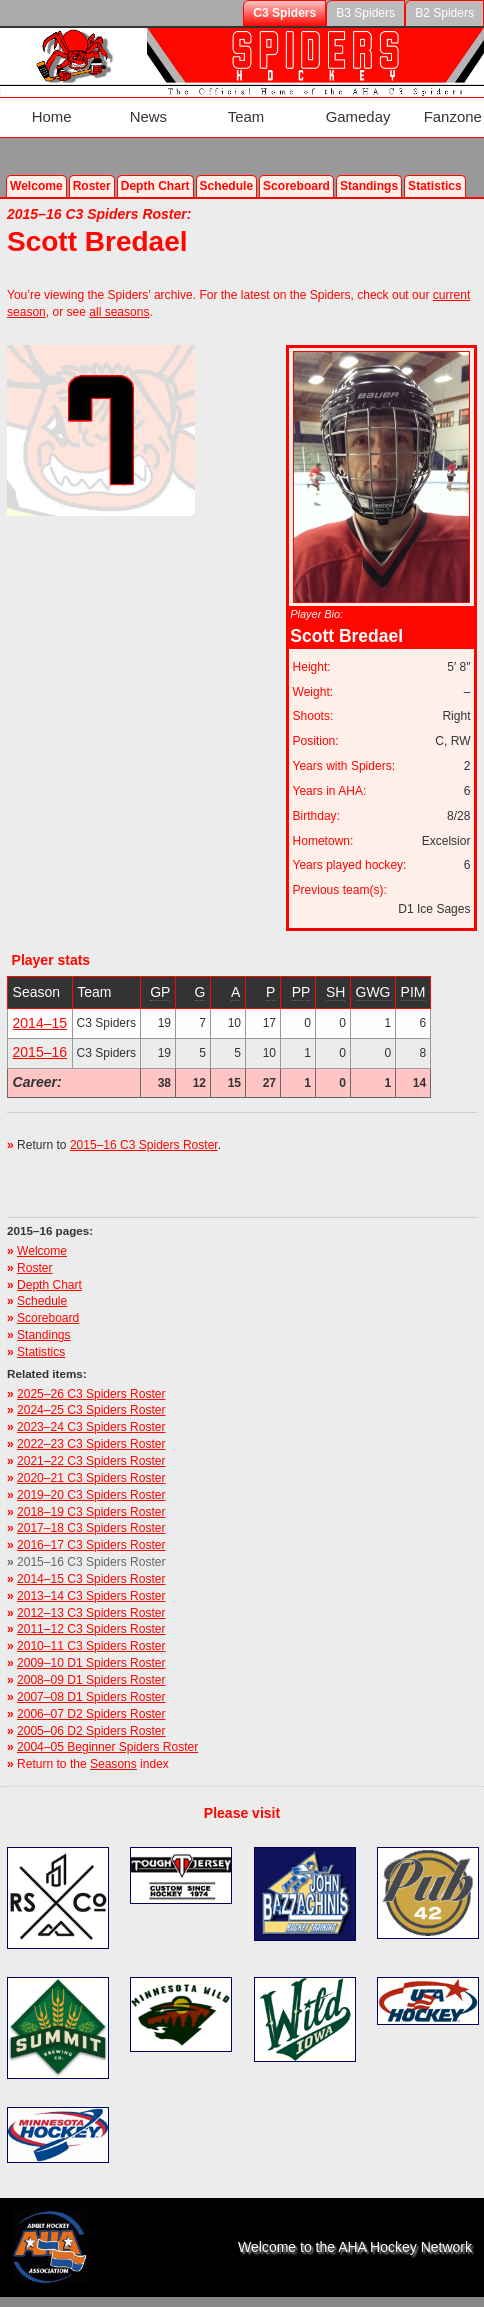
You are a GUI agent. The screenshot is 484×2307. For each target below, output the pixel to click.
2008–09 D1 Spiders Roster (91, 1661)
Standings (369, 167)
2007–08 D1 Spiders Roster (91, 1678)
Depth (155, 167)
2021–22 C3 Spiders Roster (91, 1442)
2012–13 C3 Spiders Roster (91, 1594)
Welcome (36, 167)
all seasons (119, 293)
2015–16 (40, 1034)
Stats (435, 167)
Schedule (227, 167)
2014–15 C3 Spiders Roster (91, 1560)
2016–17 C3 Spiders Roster (91, 1527)
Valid (80, 2296)
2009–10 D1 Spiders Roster (91, 1644)
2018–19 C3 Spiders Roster (91, 1493)
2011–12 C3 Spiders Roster (91, 1611)
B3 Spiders (365, 13)
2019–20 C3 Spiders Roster (91, 1476)
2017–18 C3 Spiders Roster (91, 1510)
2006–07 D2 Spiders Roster (91, 1695)
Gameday (310, 108)
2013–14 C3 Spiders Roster (91, 1577)
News (125, 108)
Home (40, 108)
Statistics (41, 1333)
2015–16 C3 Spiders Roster (144, 1127)
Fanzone (394, 108)
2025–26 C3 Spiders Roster (91, 1375)
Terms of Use (268, 2296)
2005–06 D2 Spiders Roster (91, 1712)
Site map (404, 2296)
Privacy (342, 2296)
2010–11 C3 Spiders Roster (91, 1628)
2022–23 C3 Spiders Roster (91, 1425)
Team (212, 108)
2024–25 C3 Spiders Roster (91, 1392)
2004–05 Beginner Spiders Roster (107, 1729)
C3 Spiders (284, 13)
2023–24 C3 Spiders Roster (91, 1409)
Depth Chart (49, 1266)
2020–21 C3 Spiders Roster (91, 1459)
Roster (92, 167)
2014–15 (40, 1004)
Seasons (113, 1745)
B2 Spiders (444, 13)
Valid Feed (172, 2296)
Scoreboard (296, 167)
